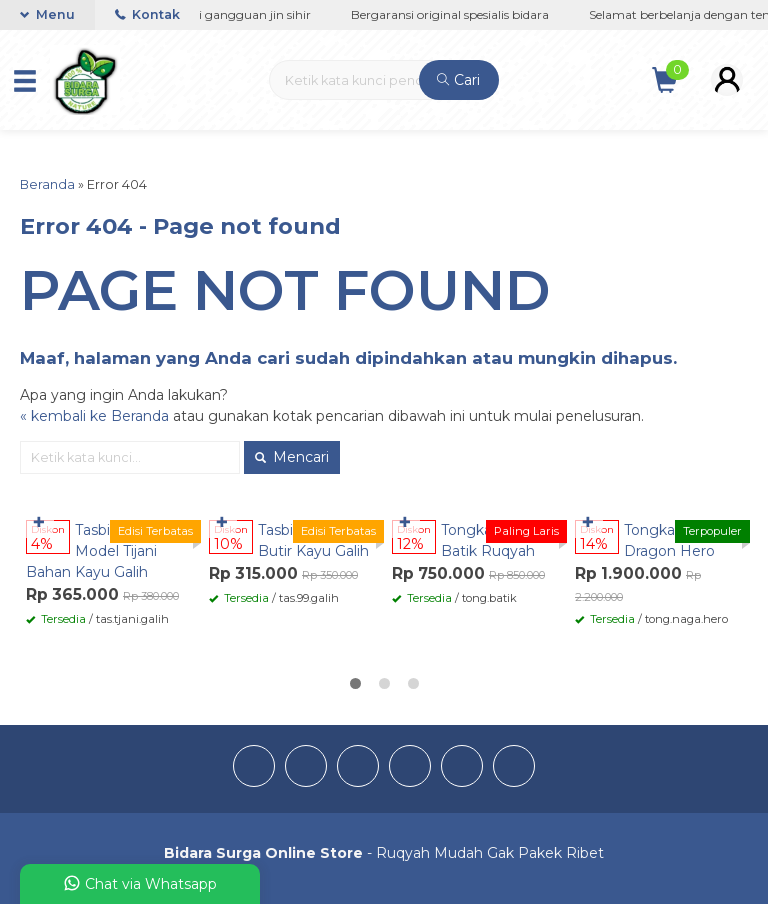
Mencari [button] (292, 457)
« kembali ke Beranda (94, 416)
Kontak (147, 14)
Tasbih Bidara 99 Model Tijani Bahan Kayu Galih (107, 551)
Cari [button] (458, 80)
